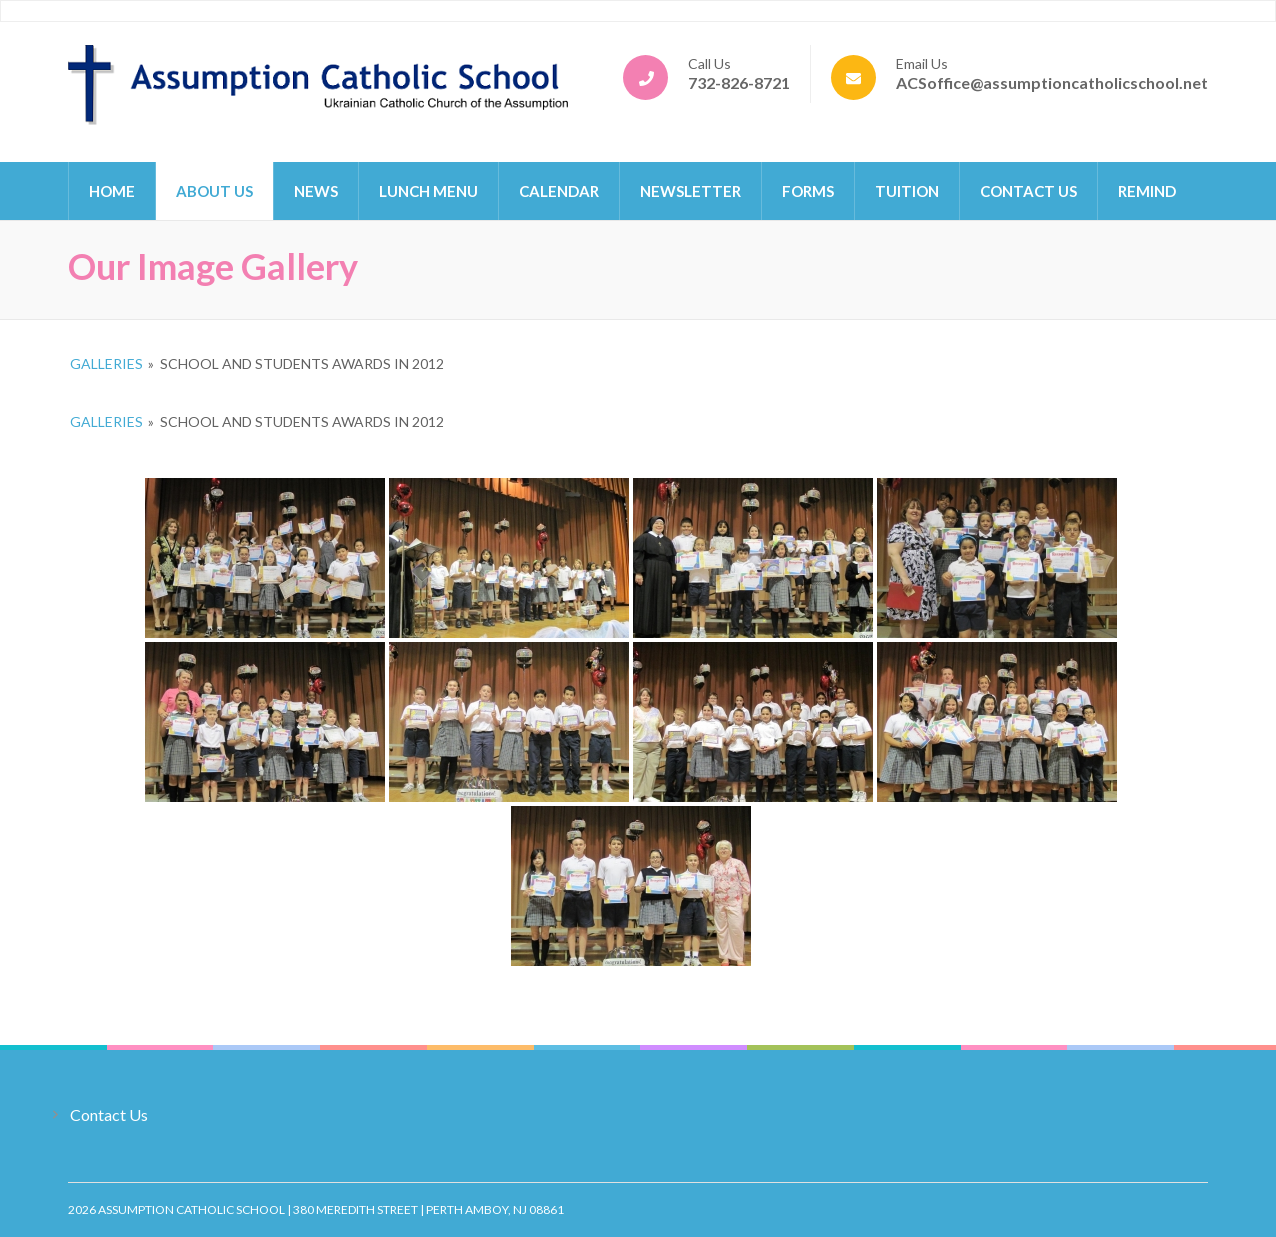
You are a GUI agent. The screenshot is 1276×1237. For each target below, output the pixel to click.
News (316, 191)
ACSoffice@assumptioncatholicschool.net (1052, 82)
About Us (214, 191)
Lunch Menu (428, 191)
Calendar (559, 191)
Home (112, 191)
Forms (808, 191)
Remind (1147, 191)
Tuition (907, 191)
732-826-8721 (739, 82)
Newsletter (690, 191)
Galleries (106, 363)
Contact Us (1028, 191)
